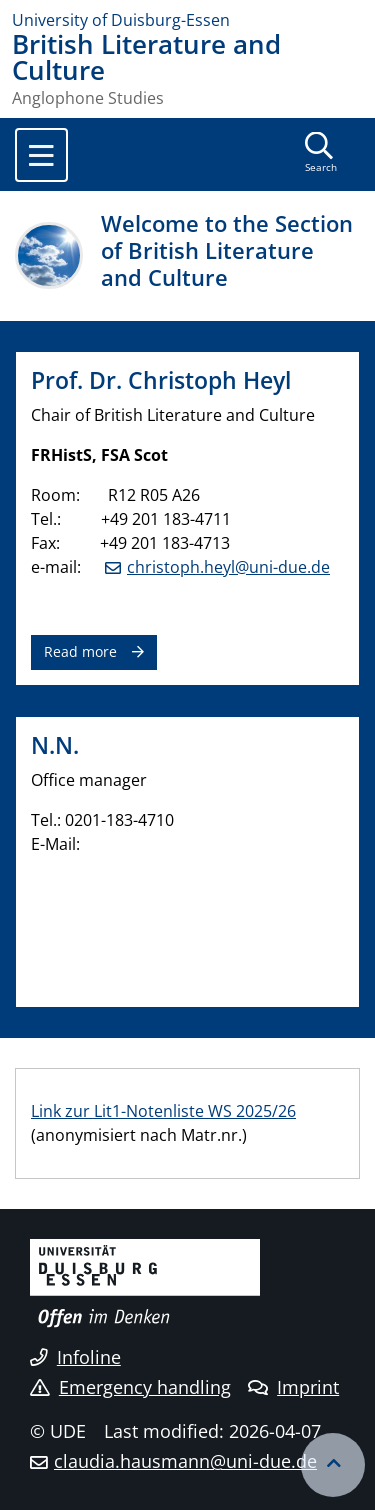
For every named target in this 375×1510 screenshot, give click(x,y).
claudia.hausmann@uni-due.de (185, 1461)
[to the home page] (187, 20)
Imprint (293, 1387)
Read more (80, 651)
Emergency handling (130, 1387)
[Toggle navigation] (41, 155)
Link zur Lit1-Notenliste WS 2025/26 (163, 1111)
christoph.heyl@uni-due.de (228, 567)
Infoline (75, 1357)
